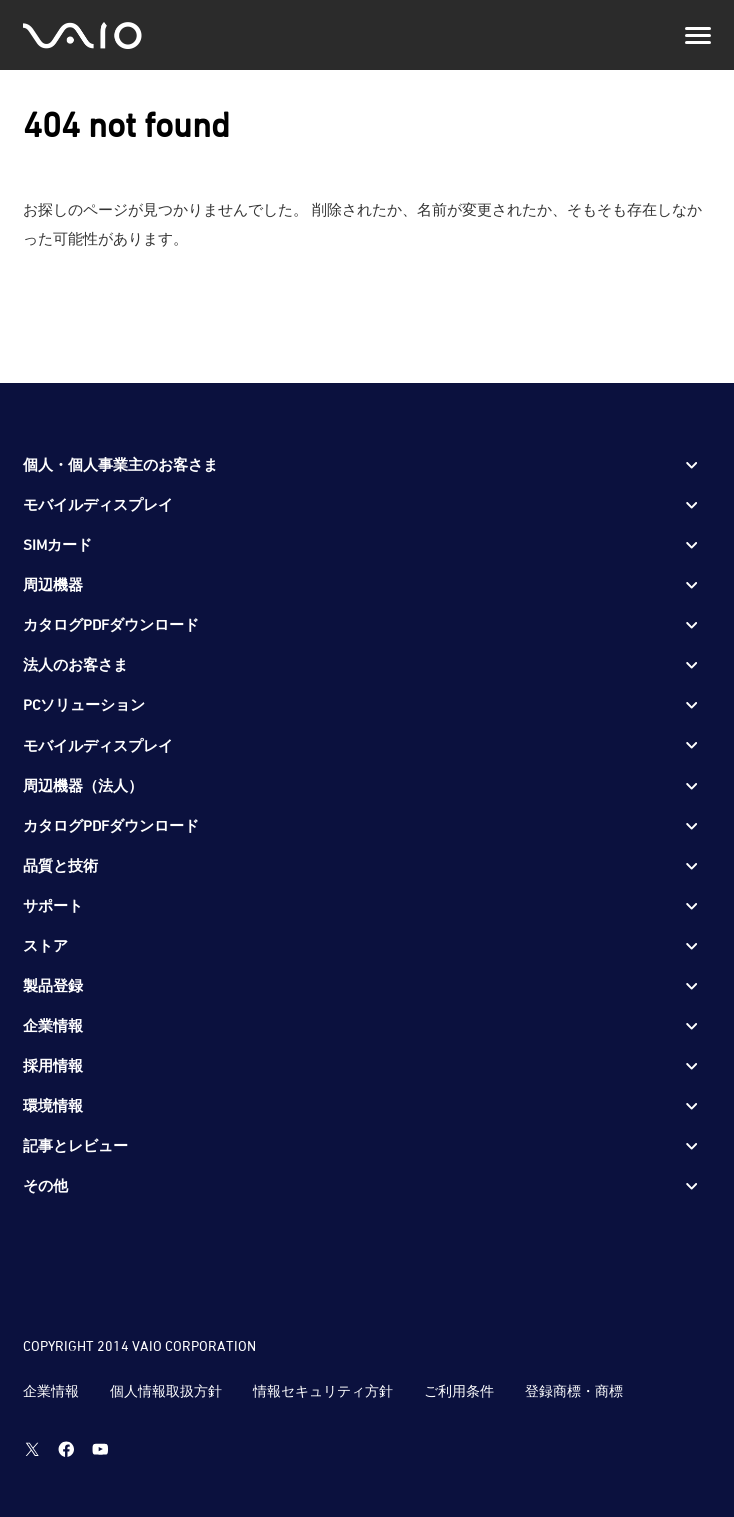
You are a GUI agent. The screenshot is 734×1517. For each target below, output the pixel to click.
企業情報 (51, 1390)
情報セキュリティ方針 (323, 1390)
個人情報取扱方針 (166, 1390)
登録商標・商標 (574, 1390)
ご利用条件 (459, 1390)
